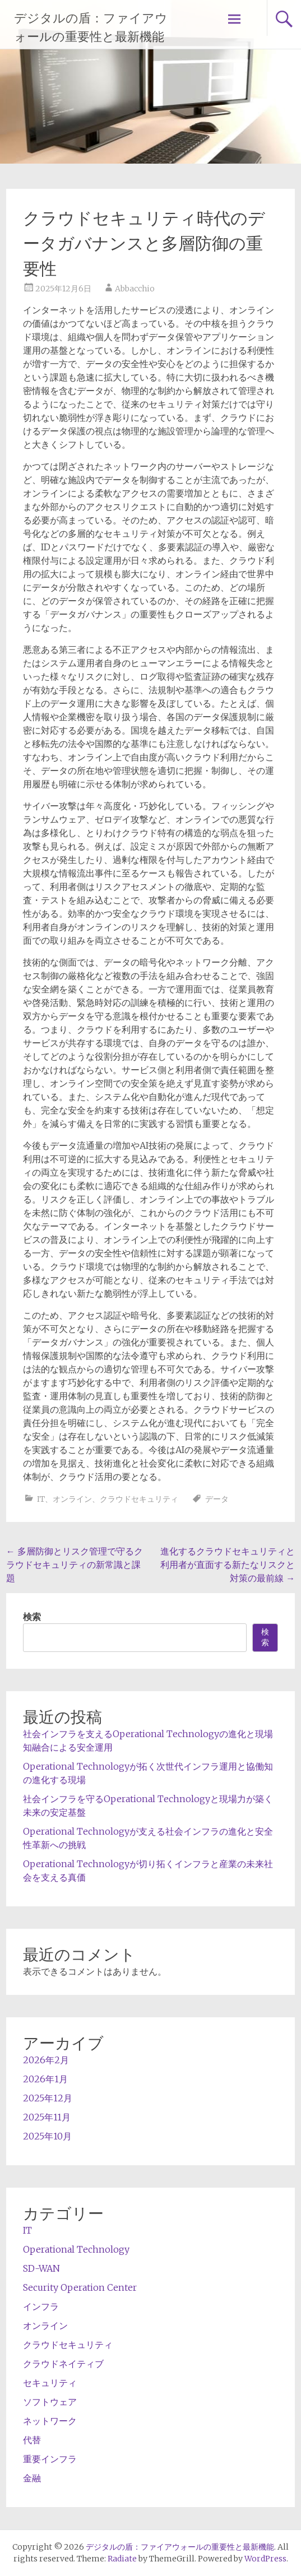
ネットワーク (50, 2420)
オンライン (72, 1499)
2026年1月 (45, 2079)
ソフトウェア (50, 2401)
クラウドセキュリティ (139, 1499)
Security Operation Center (80, 2287)
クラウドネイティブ (63, 2363)
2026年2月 (46, 2060)
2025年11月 (47, 2117)
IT (41, 1499)
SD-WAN (41, 2268)
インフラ (41, 2306)
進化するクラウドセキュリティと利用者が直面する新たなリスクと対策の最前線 (227, 1564)
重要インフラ (50, 2458)
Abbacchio (135, 289)
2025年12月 (47, 2098)
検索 (32, 1616)
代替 (32, 2439)
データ (217, 1499)
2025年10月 (47, 2136)
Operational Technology (76, 2249)
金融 (32, 2478)
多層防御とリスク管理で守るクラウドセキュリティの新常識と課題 (74, 1564)
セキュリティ (50, 2382)
